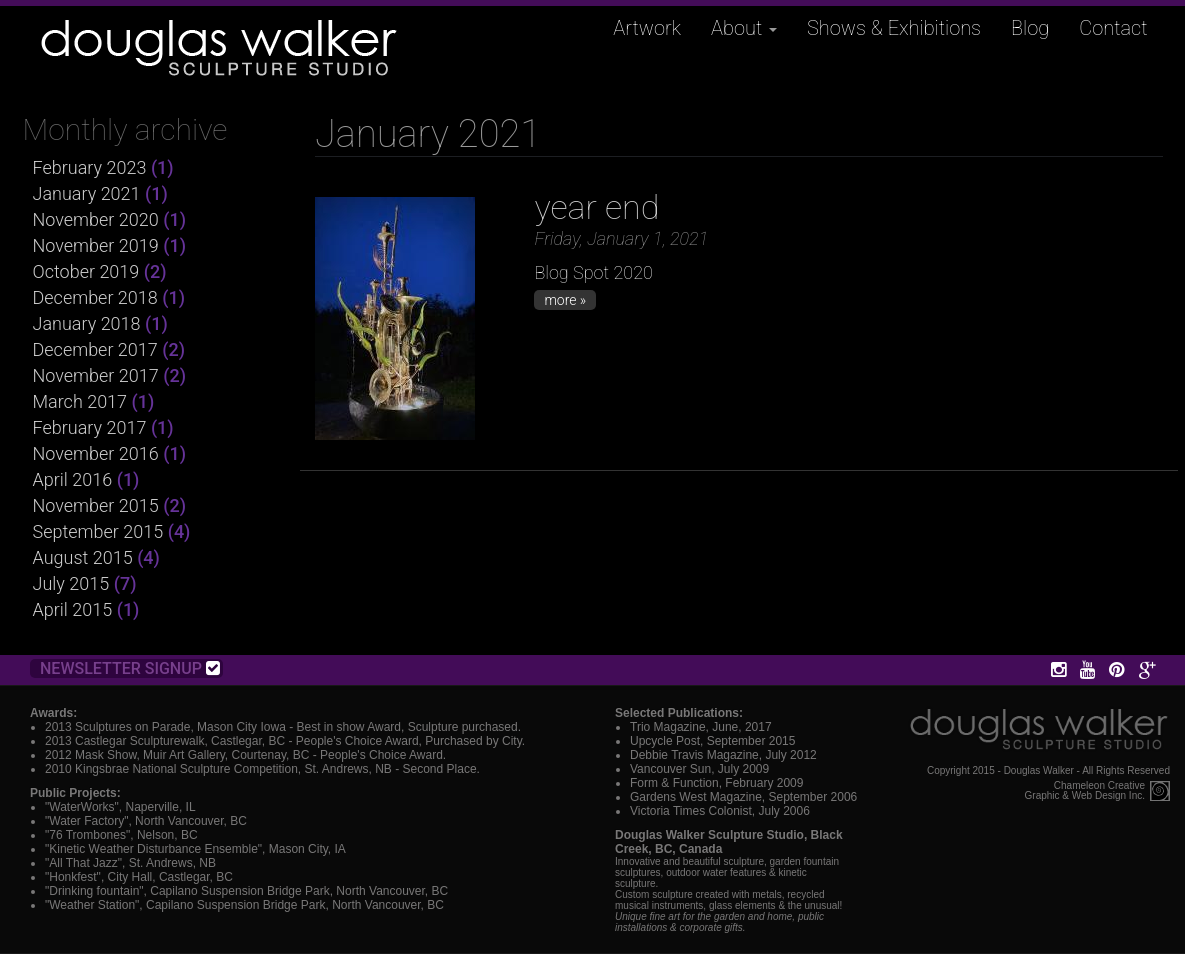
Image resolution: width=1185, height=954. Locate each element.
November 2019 (96, 245)
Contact (1113, 28)
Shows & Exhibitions (894, 28)
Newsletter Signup (130, 668)
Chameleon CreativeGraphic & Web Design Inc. (1085, 791)
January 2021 (87, 193)
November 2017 (96, 375)
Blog (1030, 28)
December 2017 (95, 349)
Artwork (647, 28)
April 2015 (73, 609)
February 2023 (90, 167)
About (744, 28)
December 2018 (95, 297)
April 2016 (73, 479)
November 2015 (96, 505)
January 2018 (87, 323)
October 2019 (86, 271)
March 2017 (80, 401)
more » (565, 300)
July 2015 (71, 583)
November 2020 (96, 219)
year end (596, 207)
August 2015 (83, 557)
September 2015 (98, 531)
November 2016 (96, 453)
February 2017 (90, 427)
